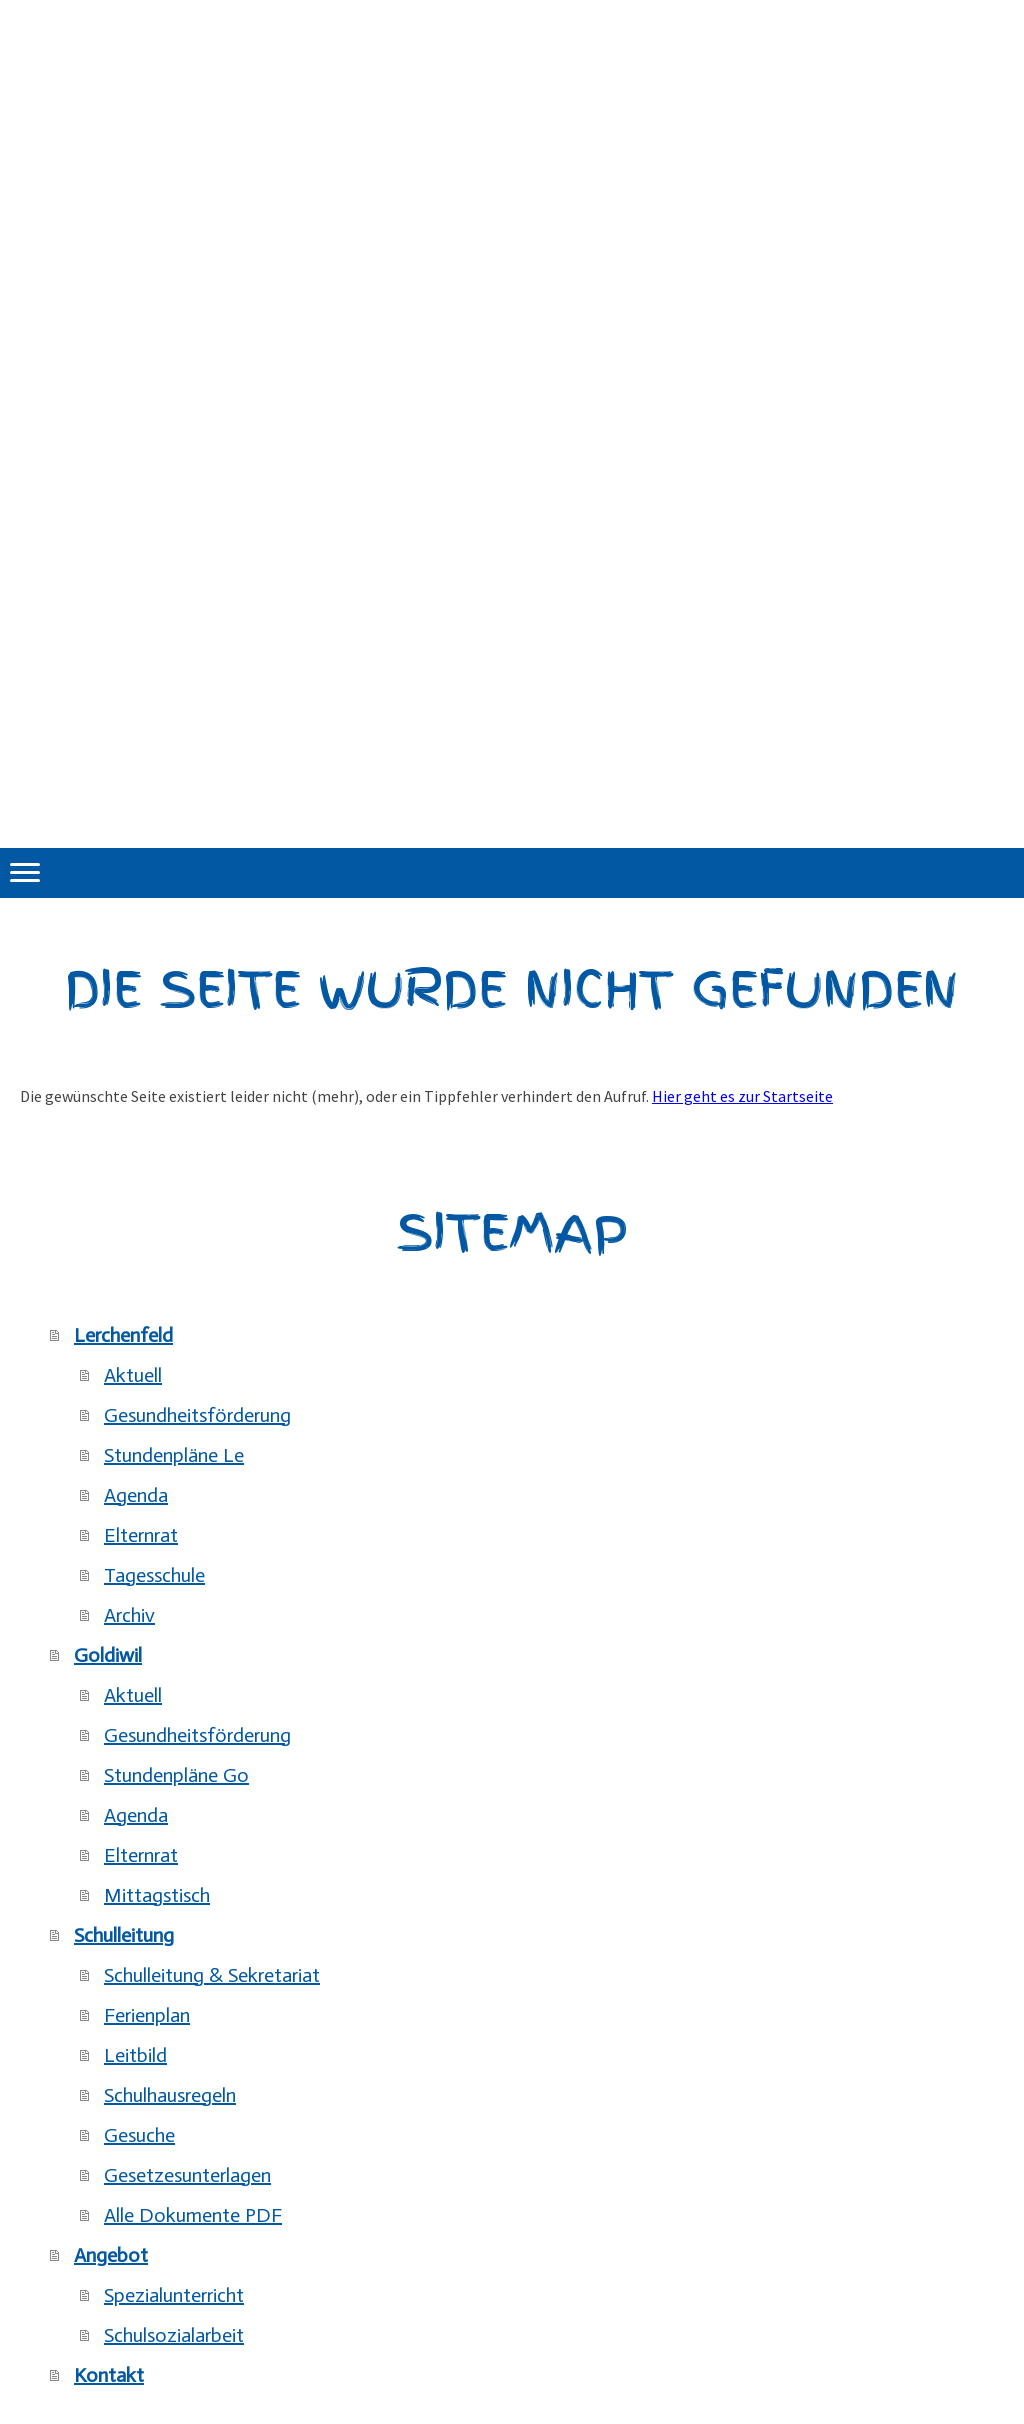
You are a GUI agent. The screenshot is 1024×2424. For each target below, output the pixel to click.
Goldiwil (108, 1655)
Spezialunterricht (174, 2295)
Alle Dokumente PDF (193, 2215)
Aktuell (133, 1375)
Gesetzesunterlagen (187, 2175)
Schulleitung (124, 1935)
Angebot (111, 2255)
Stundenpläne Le (174, 1455)
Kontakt (109, 2375)
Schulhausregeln (170, 2095)
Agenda (136, 1495)
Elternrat (141, 1535)
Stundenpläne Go (176, 1775)
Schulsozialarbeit (174, 2335)
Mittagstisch (157, 1895)
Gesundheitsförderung (197, 1415)
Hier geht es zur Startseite (742, 1096)
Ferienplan (147, 2015)
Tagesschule (154, 1575)
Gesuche (139, 2135)
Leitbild (135, 2055)
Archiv (129, 1615)
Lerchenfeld (123, 1335)
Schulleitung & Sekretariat (212, 1975)
